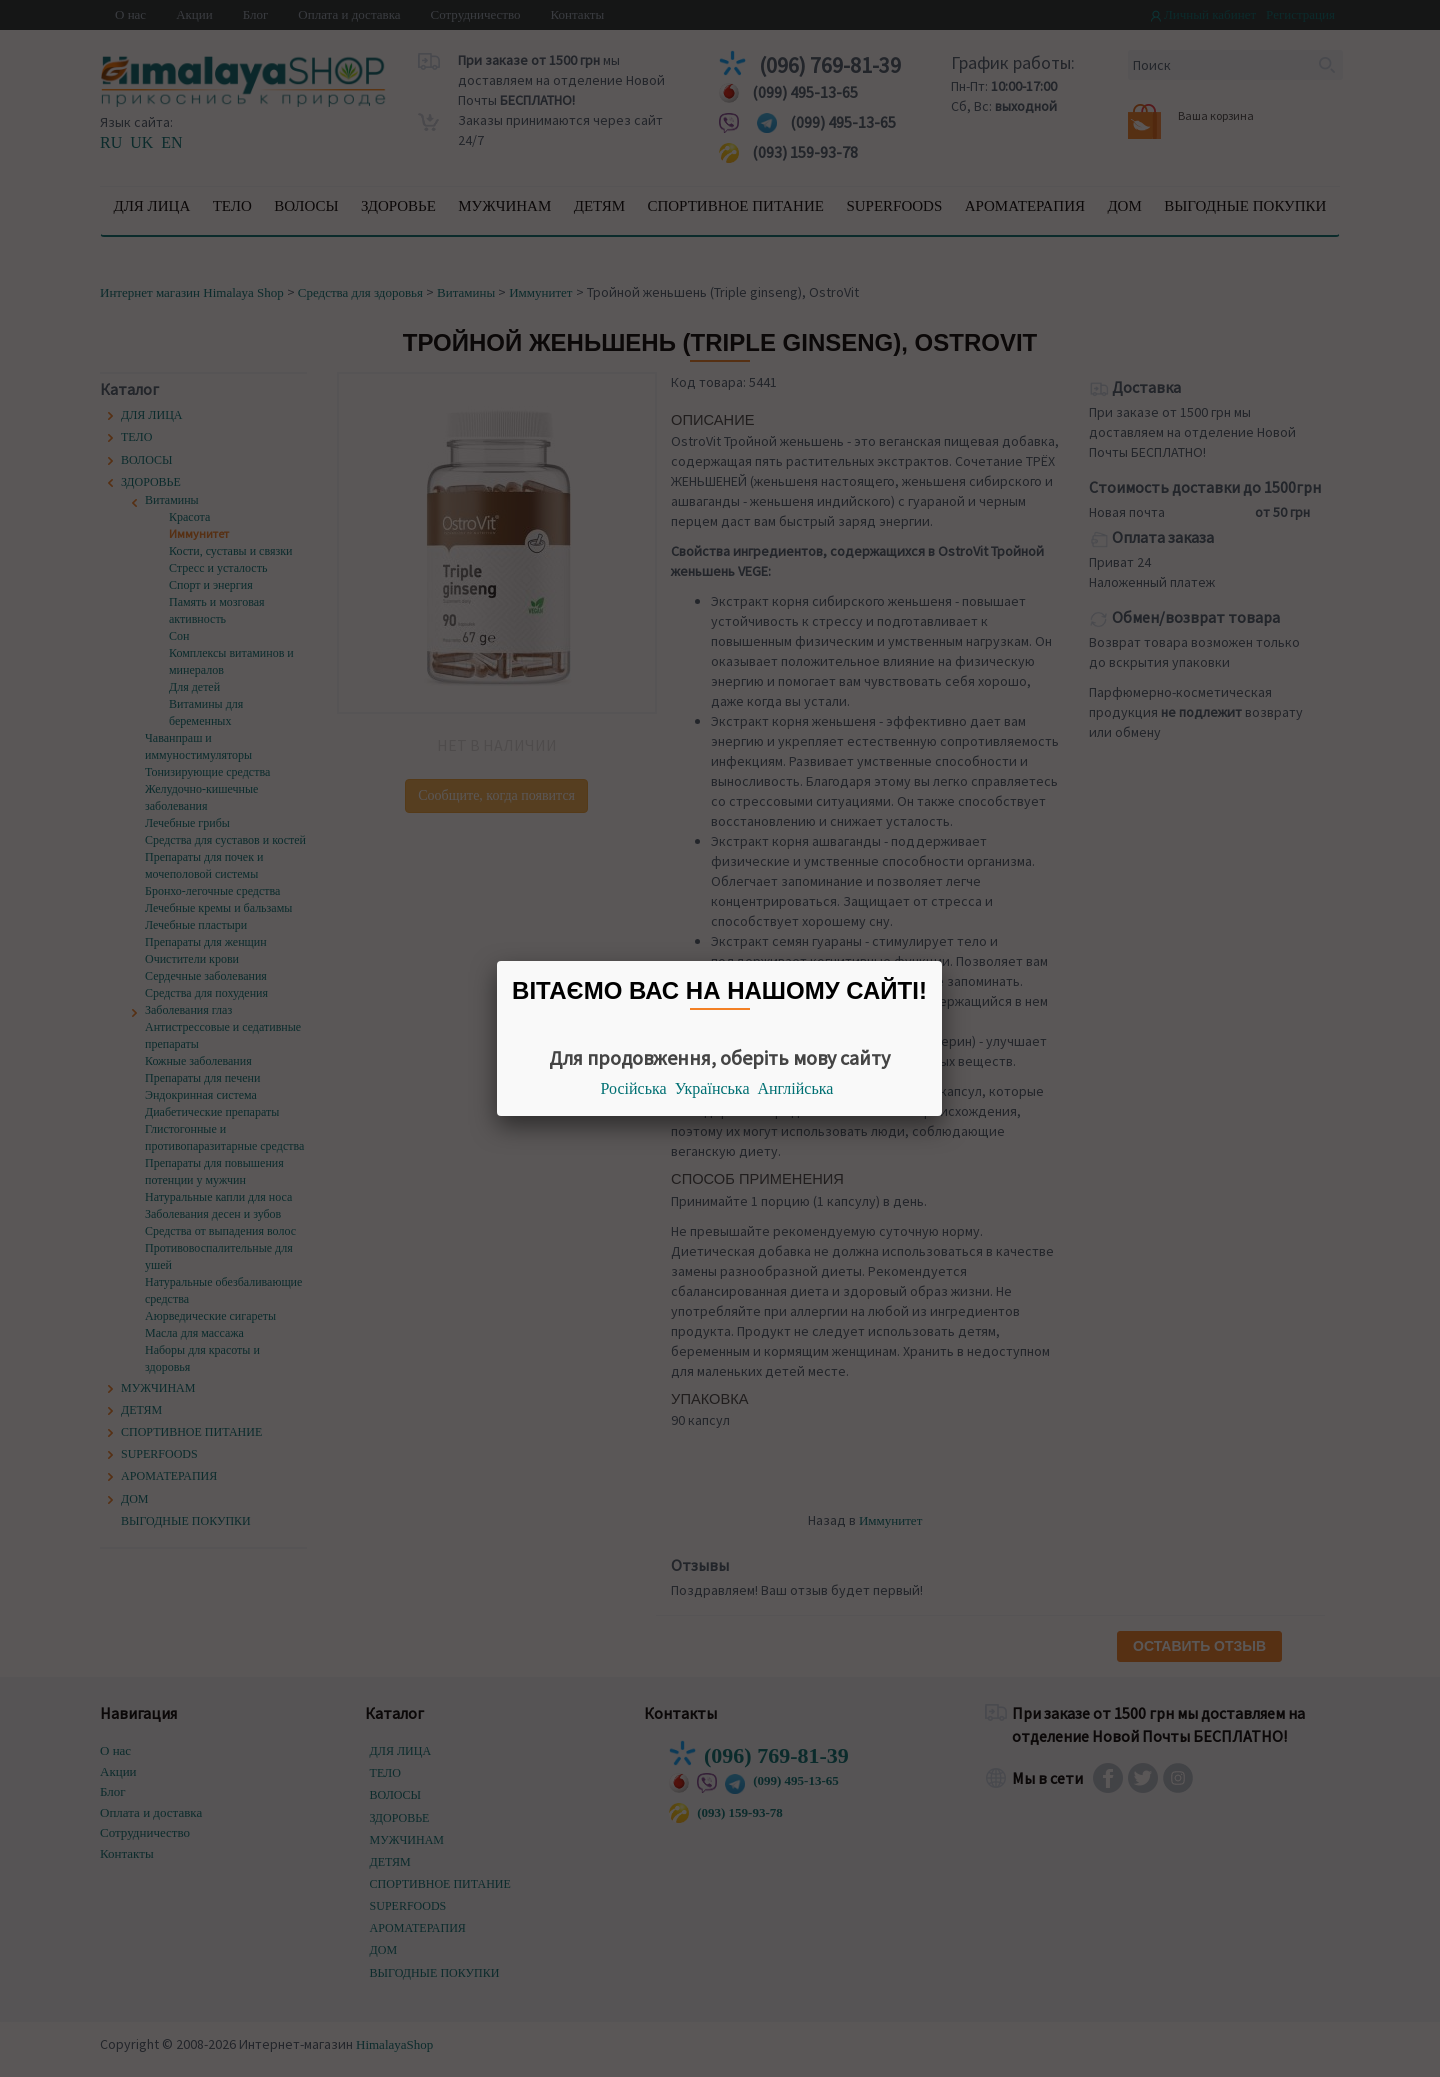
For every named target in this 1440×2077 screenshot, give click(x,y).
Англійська (796, 1088)
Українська (712, 1088)
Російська (634, 1088)
